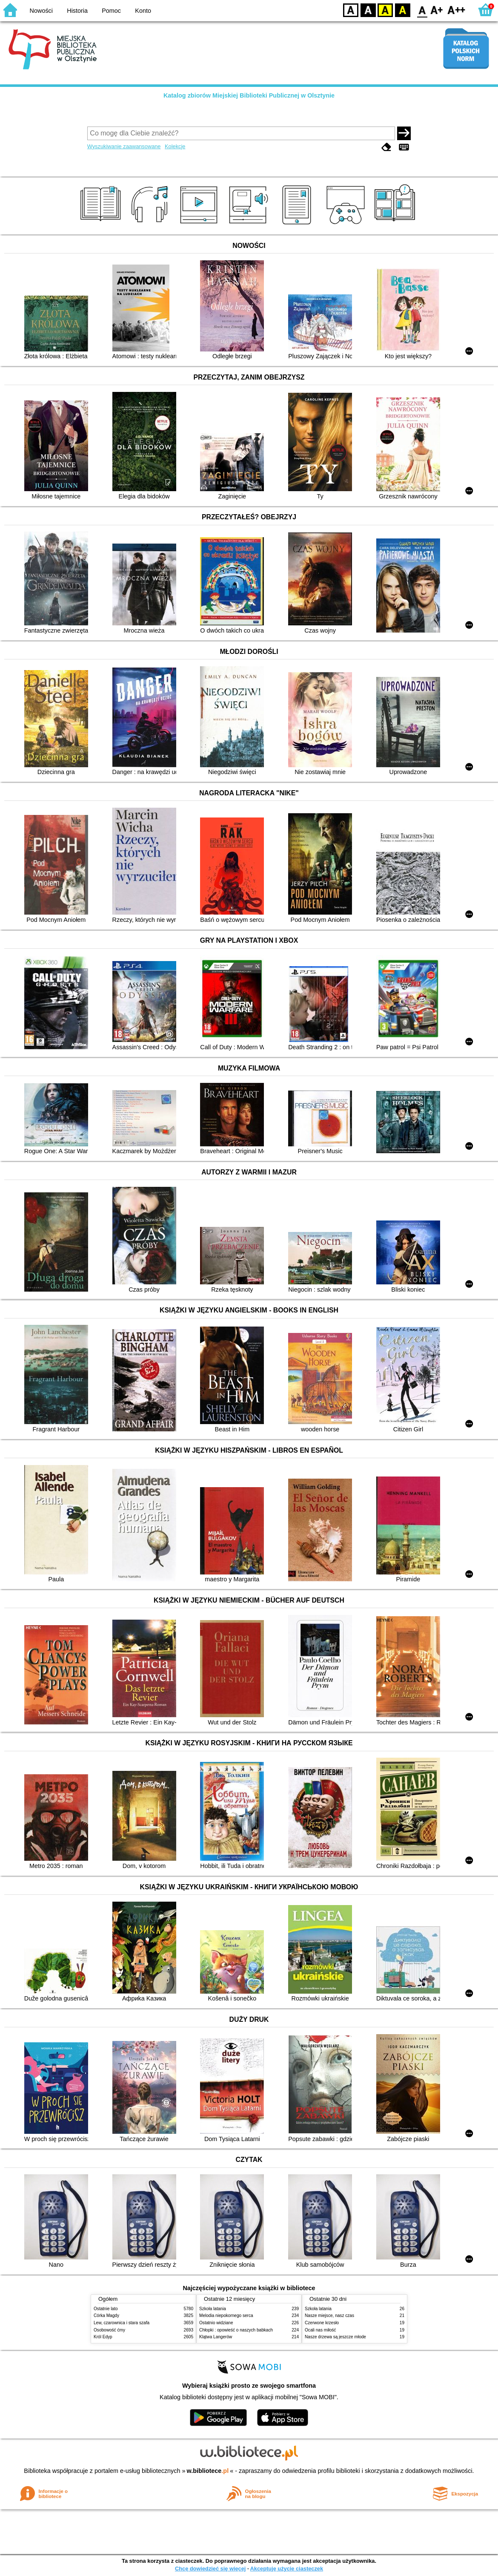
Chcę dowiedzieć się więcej (210, 2568)
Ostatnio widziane (216, 2322)
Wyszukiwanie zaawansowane (124, 146)
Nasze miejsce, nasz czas (329, 2315)
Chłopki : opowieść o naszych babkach (236, 2330)
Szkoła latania (212, 2308)
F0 (422, 9)
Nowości (41, 10)
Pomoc (111, 10)
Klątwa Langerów (215, 2336)
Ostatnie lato (106, 2308)
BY (402, 9)
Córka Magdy (106, 2315)
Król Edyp (103, 2336)
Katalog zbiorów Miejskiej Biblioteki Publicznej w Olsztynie (249, 95)
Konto (143, 10)
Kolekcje (175, 146)
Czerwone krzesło (322, 2322)
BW (368, 9)
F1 (437, 9)
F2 (456, 9)
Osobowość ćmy (109, 2330)
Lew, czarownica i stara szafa (121, 2322)
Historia (77, 10)
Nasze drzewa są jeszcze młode (335, 2336)
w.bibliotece (208, 2470)
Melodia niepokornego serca (226, 2315)
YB (385, 9)
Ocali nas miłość (320, 2330)
